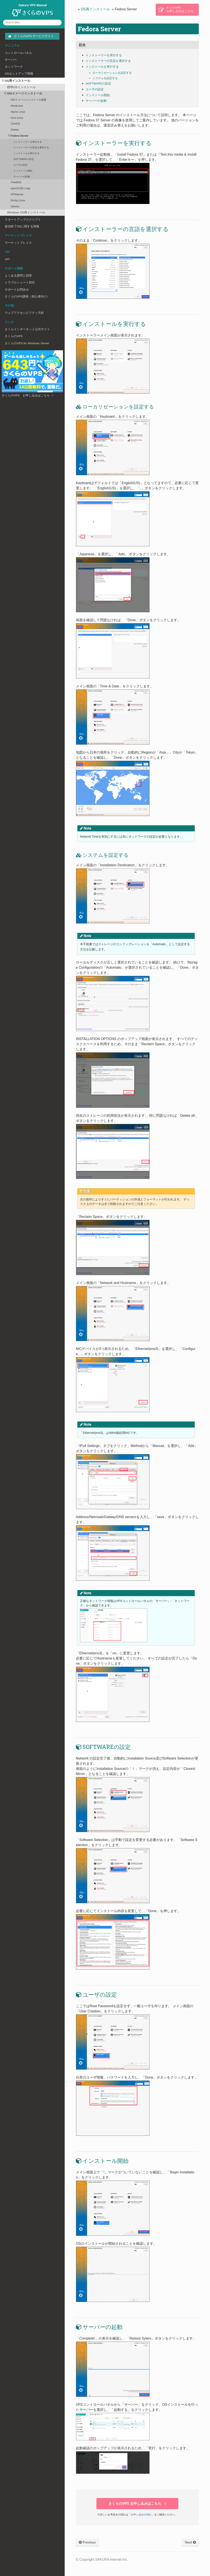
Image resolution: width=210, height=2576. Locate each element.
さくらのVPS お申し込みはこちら (27, 395)
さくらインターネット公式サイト (27, 329)
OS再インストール (16, 81)
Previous (87, 2542)
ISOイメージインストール (23, 93)
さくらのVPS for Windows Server (27, 343)
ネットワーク (14, 66)
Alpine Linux (18, 111)
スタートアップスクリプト (23, 219)
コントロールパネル (18, 53)
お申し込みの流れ (141, 2514)
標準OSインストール (21, 87)
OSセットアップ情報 (19, 73)
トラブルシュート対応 (20, 282)
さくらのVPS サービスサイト (34, 36)
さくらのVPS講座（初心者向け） (27, 296)
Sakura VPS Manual (32, 10)
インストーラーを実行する (27, 142)
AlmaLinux (17, 105)
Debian (15, 129)
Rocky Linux (18, 200)
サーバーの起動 (21, 176)
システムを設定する (105, 78)
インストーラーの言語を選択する (31, 147)
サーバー (11, 59)
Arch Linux (17, 117)
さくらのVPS (14, 336)
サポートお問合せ (17, 289)
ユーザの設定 (20, 165)
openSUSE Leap (20, 188)
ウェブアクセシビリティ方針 (24, 312)
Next (190, 2542)
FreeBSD (16, 182)
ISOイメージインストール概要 (28, 99)
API (7, 259)
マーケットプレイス (18, 242)
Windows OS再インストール (26, 212)
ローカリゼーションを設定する (112, 72)
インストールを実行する (26, 153)
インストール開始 (22, 170)
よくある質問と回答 (18, 275)
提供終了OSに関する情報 (22, 226)
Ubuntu (15, 206)
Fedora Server (18, 135)
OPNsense (17, 194)
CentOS (15, 123)
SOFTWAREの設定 (23, 159)
